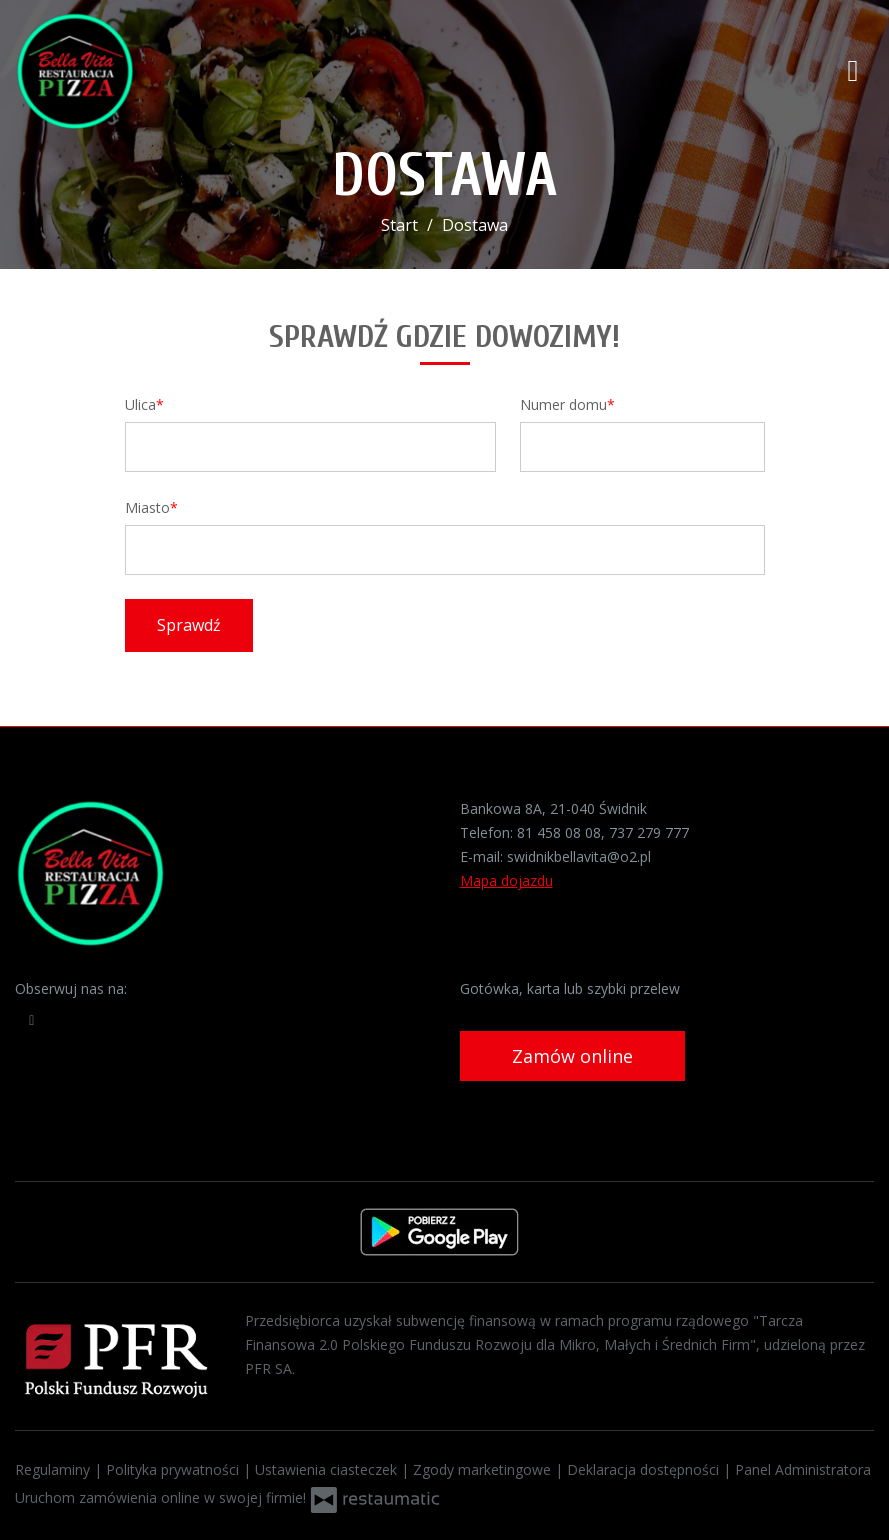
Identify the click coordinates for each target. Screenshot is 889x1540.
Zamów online (572, 1056)
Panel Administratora (803, 1469)
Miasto (147, 507)
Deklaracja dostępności (645, 1469)
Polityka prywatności (174, 1469)
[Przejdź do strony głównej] (145, 70)
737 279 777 (649, 832)
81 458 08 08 (559, 832)
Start (399, 225)
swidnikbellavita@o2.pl (579, 856)
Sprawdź (189, 625)
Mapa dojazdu (506, 880)
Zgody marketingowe (484, 1469)
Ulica (140, 404)
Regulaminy (54, 1469)
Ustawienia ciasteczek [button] (328, 1469)
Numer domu (563, 404)
